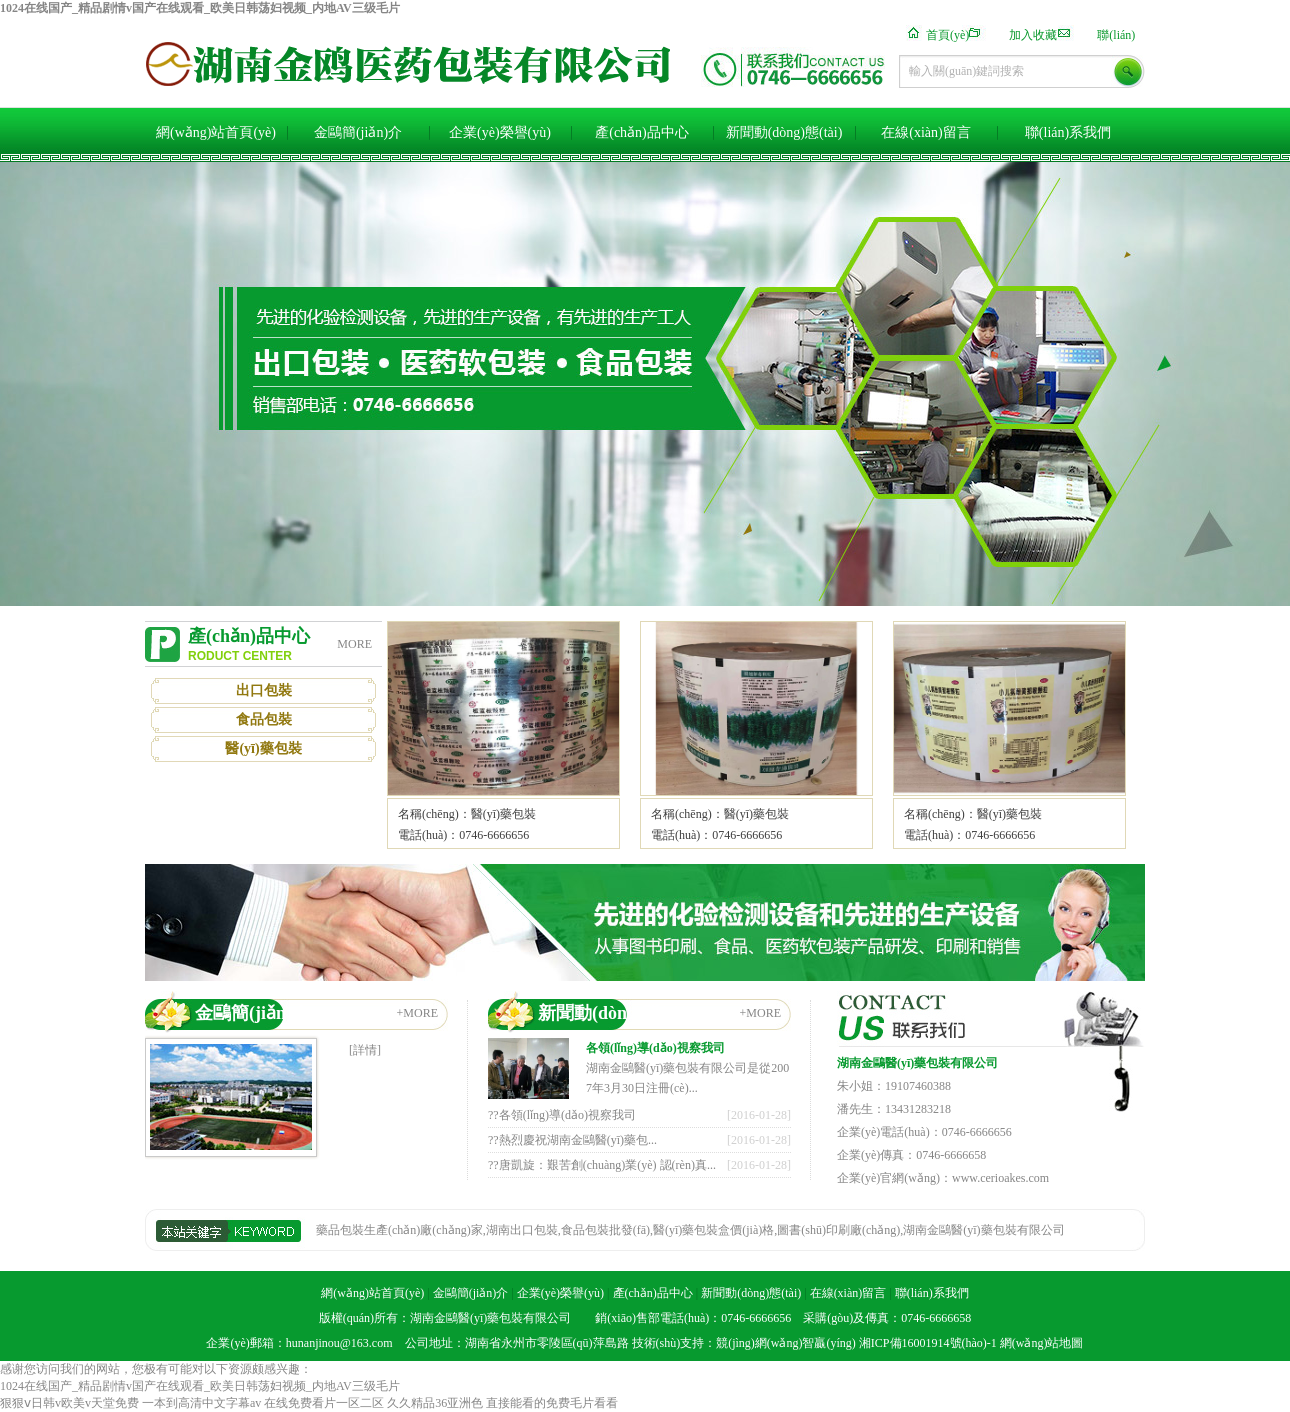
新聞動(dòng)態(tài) (784, 132)
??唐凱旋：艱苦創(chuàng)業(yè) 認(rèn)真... (602, 1165)
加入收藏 (1033, 35)
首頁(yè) (947, 35)
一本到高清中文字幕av (201, 1403)
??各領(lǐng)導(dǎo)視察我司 (562, 1115)
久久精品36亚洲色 (435, 1403)
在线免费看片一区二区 (324, 1403)
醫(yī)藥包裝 (263, 748)
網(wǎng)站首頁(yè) (216, 132)
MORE (354, 644)
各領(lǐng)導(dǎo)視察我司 (655, 1048)
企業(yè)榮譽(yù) (500, 132)
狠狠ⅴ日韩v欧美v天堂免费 (69, 1403)
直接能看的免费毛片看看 (552, 1403)
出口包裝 (264, 690)
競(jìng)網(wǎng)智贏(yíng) (786, 1343)
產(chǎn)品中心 (642, 132)
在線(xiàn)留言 (925, 132)
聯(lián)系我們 (1068, 132)
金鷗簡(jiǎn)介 (358, 132)
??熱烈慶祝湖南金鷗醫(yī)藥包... (572, 1140)
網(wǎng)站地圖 (1042, 1343)
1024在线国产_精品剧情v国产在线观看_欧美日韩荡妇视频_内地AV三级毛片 (200, 8)
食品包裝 (264, 719)
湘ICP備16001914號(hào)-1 (928, 1343)
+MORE (417, 1013)
